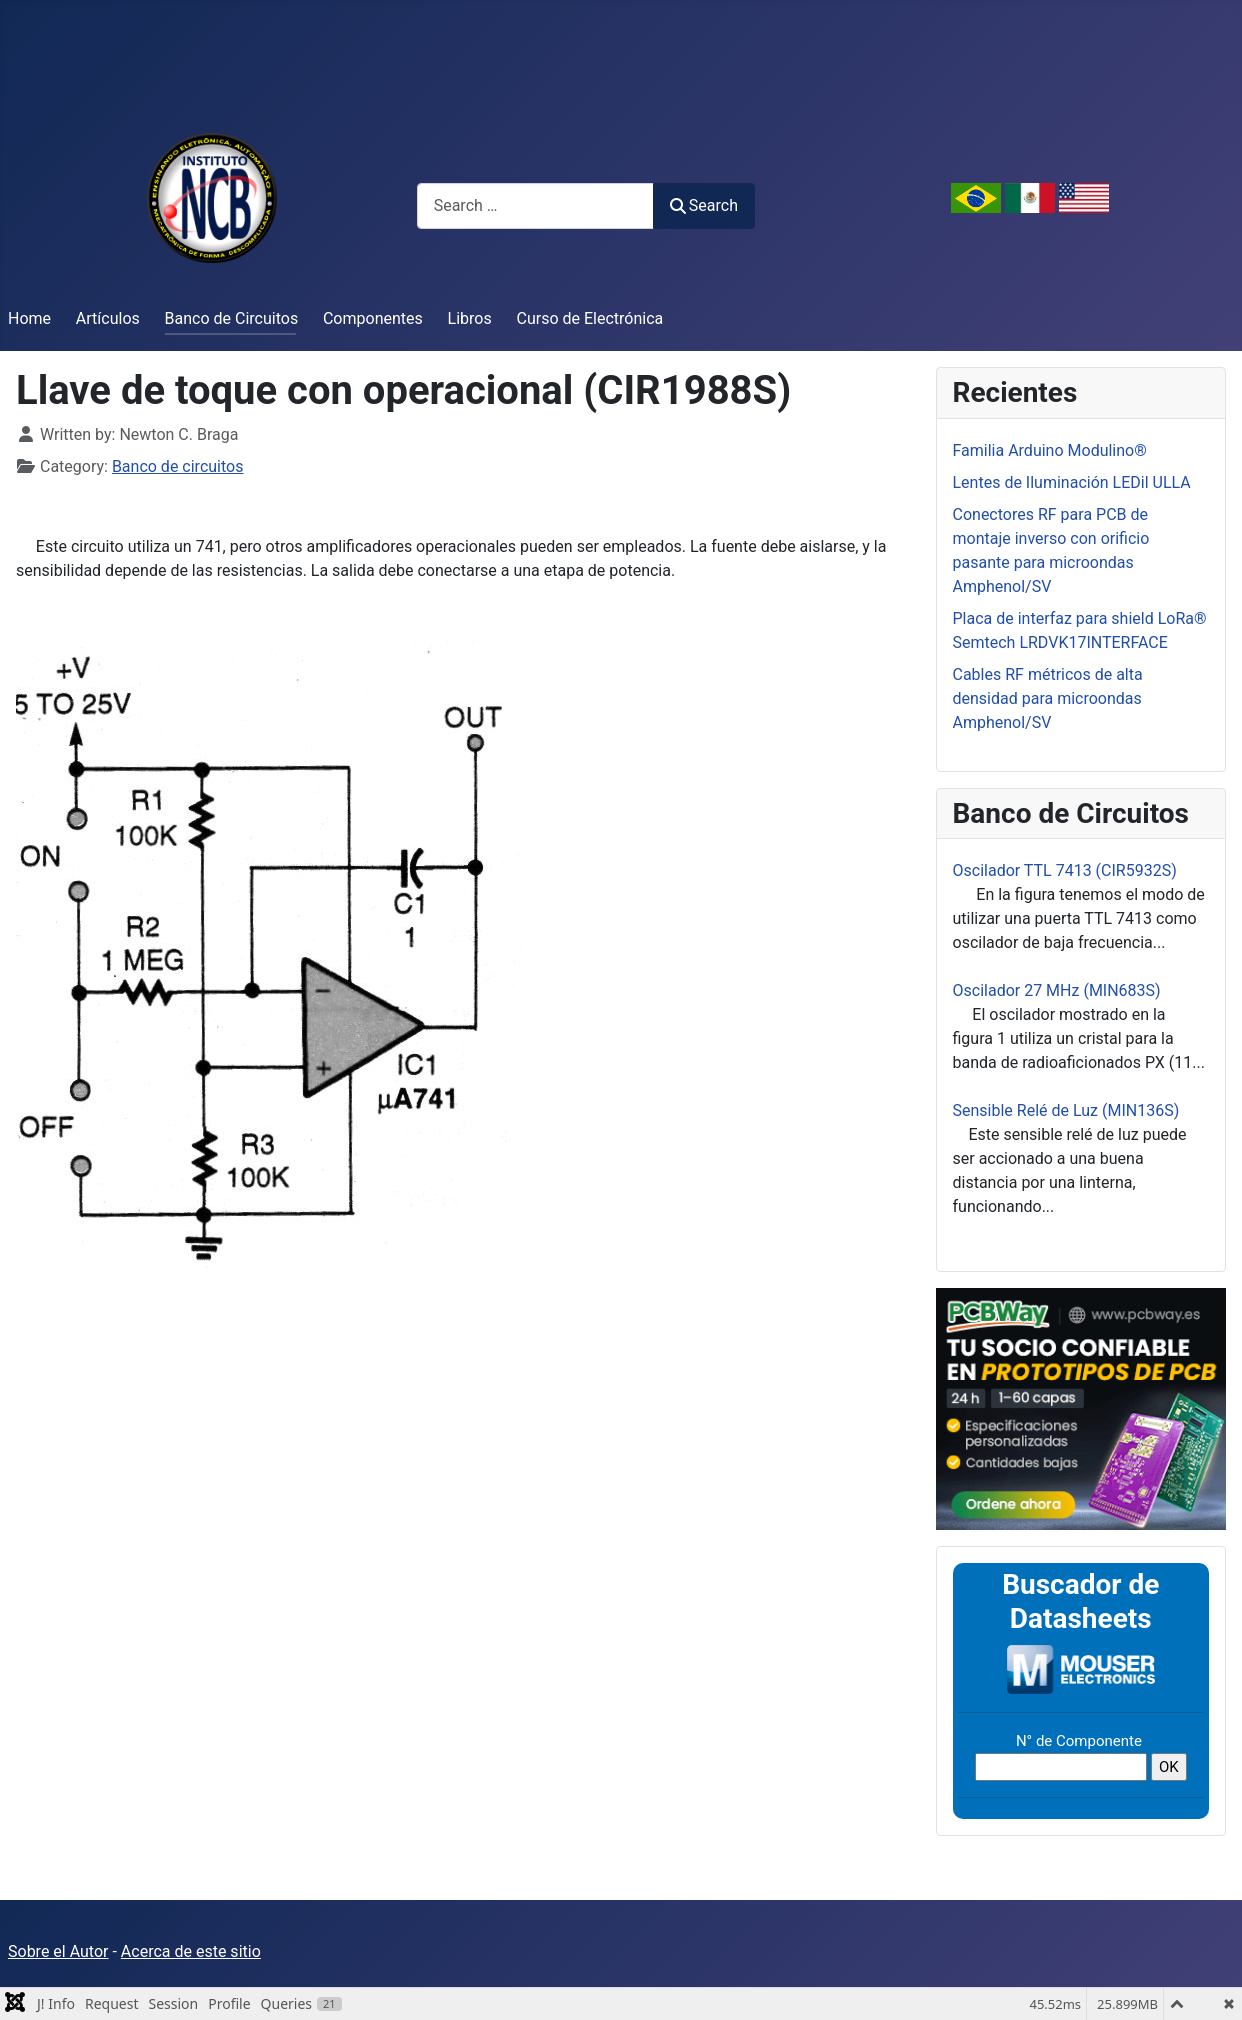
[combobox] (535, 205)
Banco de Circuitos (232, 318)
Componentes (373, 318)
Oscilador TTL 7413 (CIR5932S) (1065, 870)
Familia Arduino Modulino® (1050, 450)
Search (704, 205)
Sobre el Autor (58, 1951)
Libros (470, 318)
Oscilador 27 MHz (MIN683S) (1057, 990)
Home (29, 318)
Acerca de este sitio (191, 1951)
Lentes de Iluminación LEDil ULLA (1072, 482)
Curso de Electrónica (590, 318)
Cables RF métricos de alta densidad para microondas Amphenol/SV (1048, 698)
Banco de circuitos (178, 466)
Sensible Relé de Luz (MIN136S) (1066, 1110)
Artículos (108, 318)
